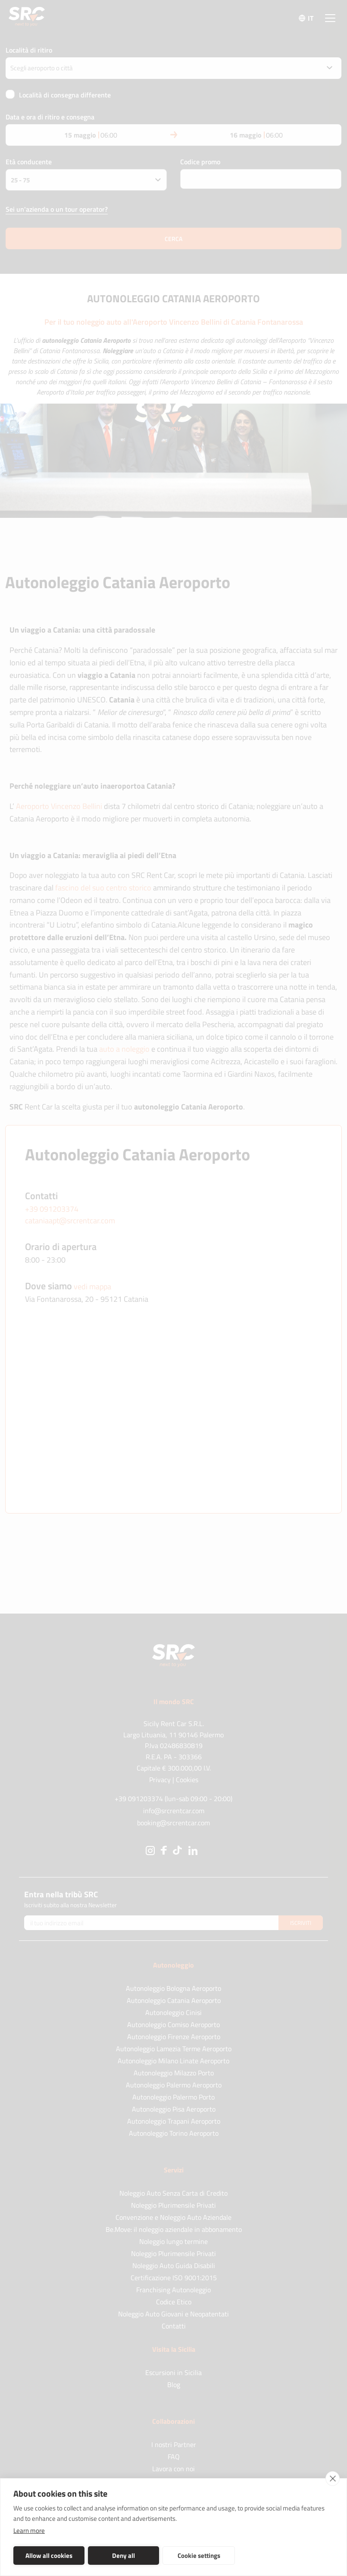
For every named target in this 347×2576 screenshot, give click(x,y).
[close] (332, 2478)
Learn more (29, 2530)
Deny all (113, 2555)
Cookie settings (182, 2555)
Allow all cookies (45, 2555)
